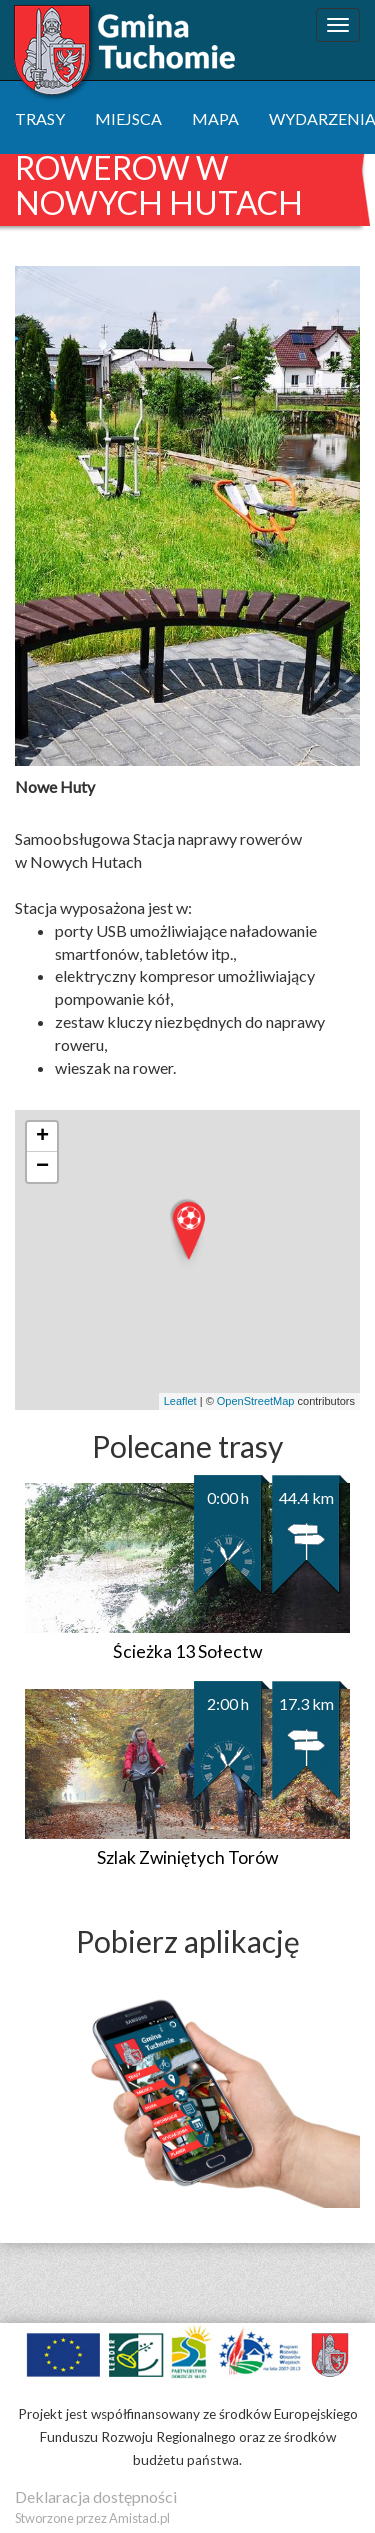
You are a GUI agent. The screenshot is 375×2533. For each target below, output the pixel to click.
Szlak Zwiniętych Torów (187, 1857)
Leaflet (180, 1401)
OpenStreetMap (256, 1401)
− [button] (42, 1167)
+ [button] (42, 1137)
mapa (215, 118)
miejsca (128, 118)
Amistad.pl (139, 2518)
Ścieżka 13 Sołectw (187, 1651)
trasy (40, 118)
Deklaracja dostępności (96, 2496)
